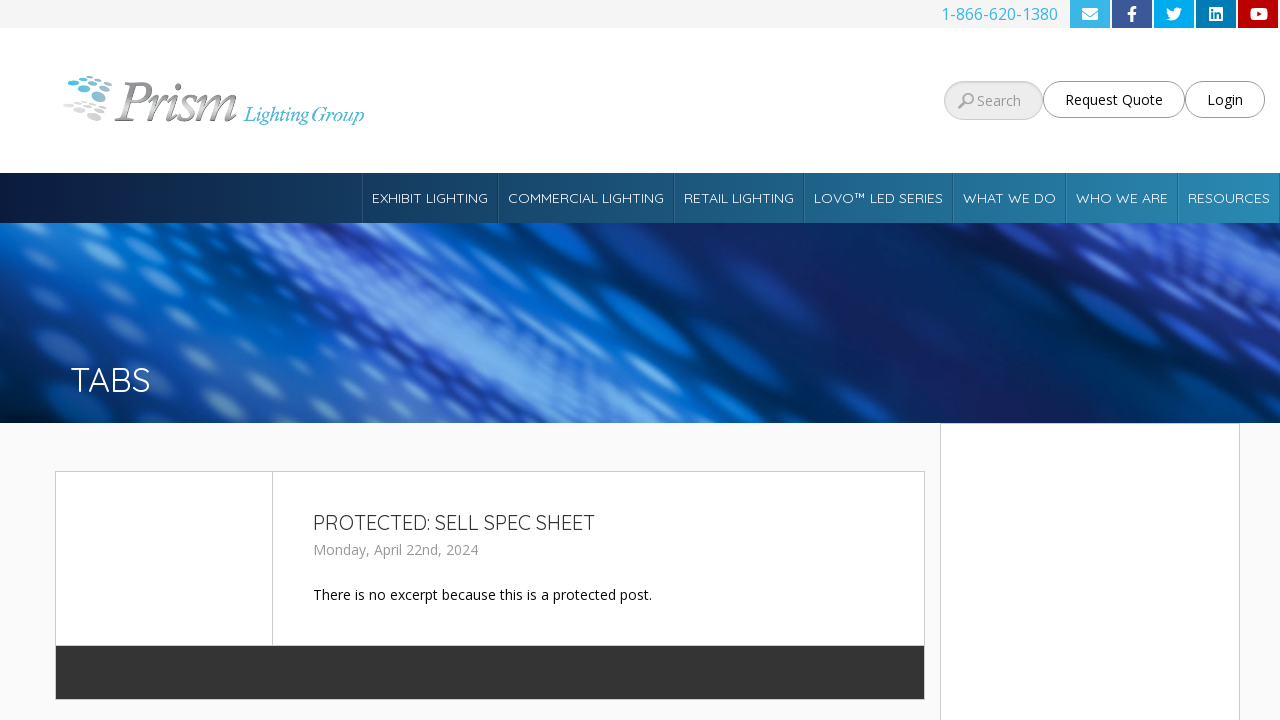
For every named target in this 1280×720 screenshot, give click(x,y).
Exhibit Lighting (430, 198)
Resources (1229, 198)
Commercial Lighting (586, 198)
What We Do (1009, 198)
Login (1225, 99)
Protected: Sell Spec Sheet (454, 522)
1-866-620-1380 (999, 14)
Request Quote (1114, 99)
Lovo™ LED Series (878, 198)
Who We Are (1122, 198)
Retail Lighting (739, 198)
